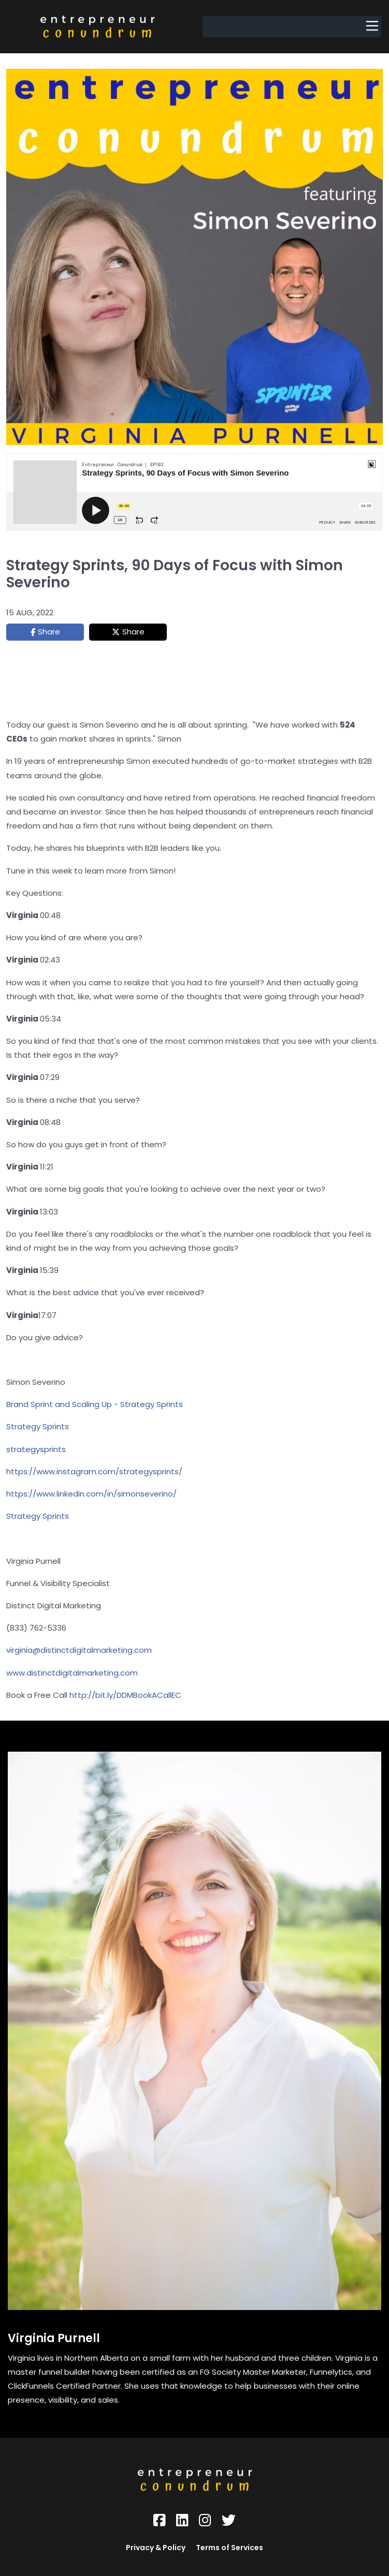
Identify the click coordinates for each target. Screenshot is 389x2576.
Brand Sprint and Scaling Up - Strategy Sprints (94, 1404)
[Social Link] (159, 2520)
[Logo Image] (97, 26)
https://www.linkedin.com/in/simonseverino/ (91, 1493)
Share (49, 631)
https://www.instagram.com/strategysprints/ (94, 1471)
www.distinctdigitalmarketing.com (72, 1672)
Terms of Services (229, 2547)
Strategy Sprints (37, 1426)
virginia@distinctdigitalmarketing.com (79, 1650)
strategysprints (36, 1449)
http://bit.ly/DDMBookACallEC (125, 1695)
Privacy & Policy (155, 2547)
